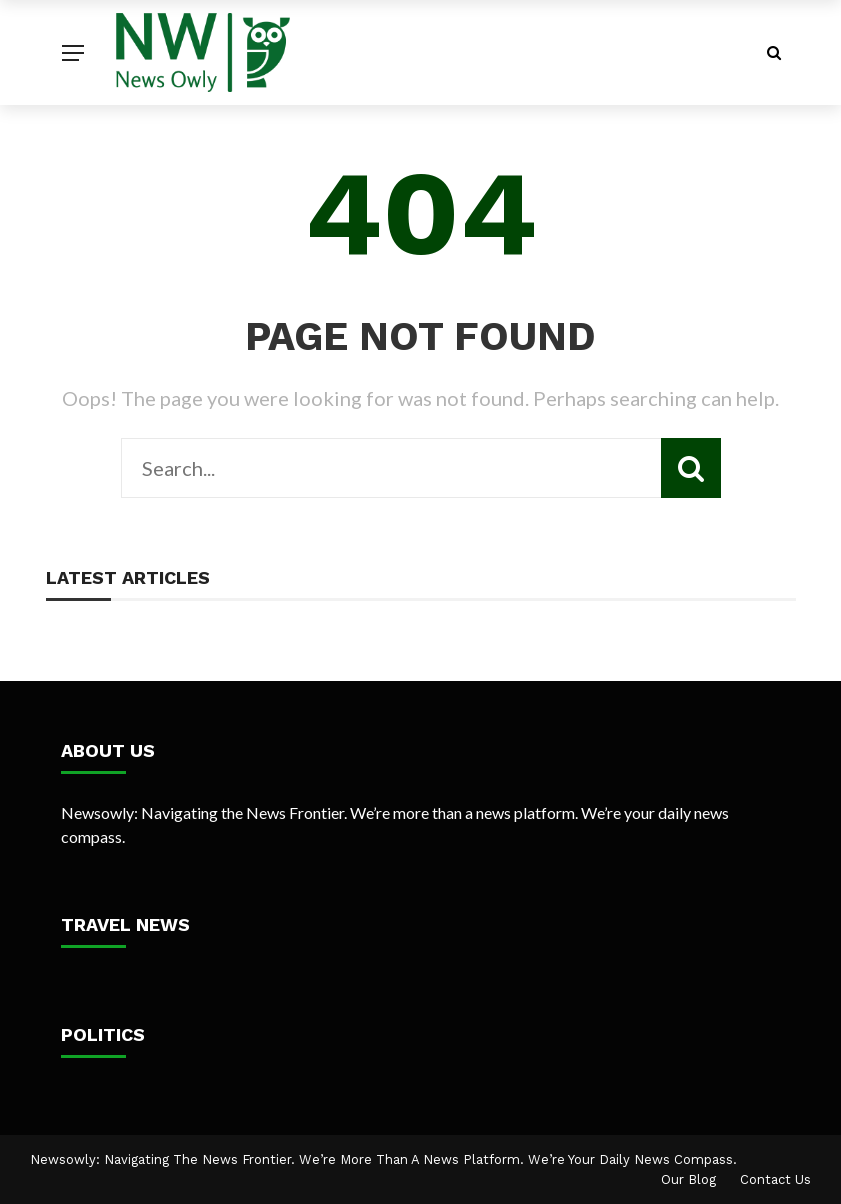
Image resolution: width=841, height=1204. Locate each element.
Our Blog (688, 1179)
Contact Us (775, 1179)
